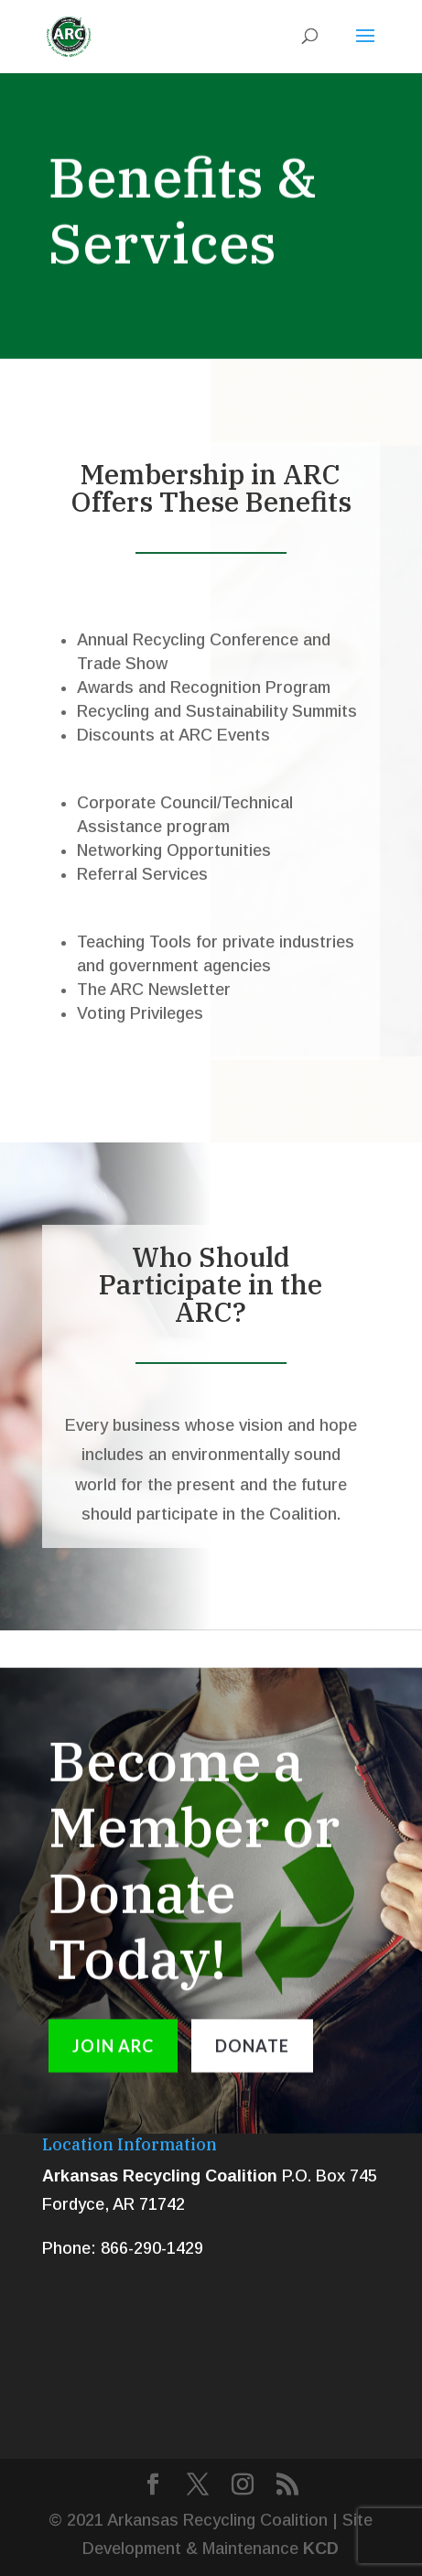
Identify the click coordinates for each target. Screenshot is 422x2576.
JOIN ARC (113, 2056)
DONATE (252, 2056)
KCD (321, 2548)
